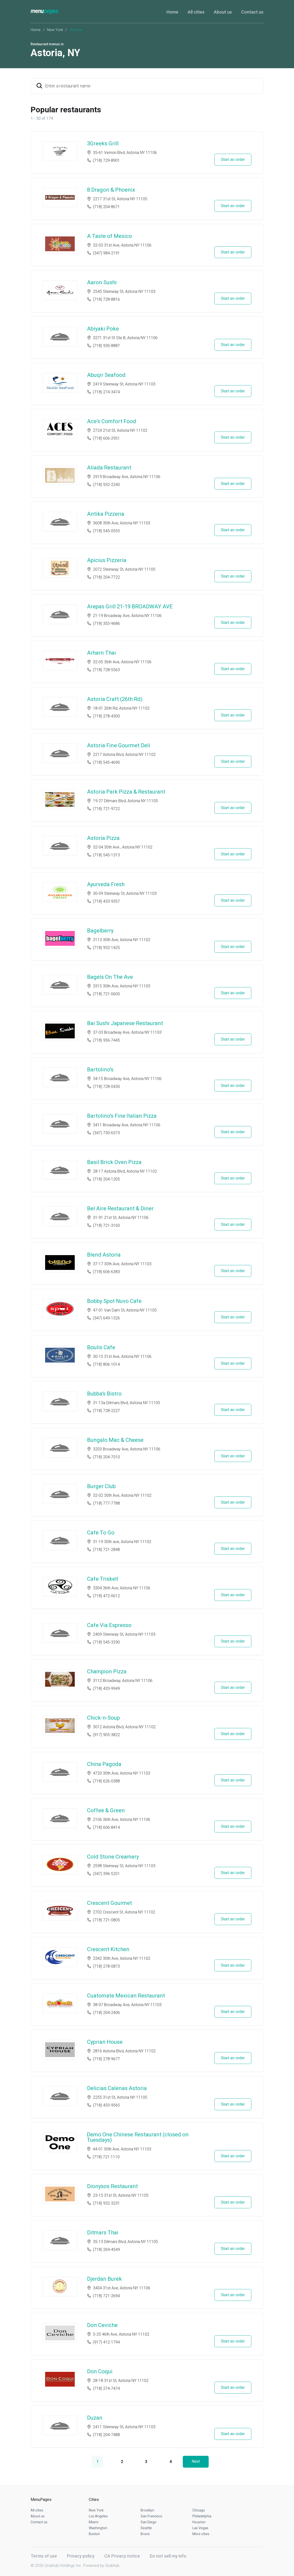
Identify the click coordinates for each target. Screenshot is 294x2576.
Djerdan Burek (104, 2279)
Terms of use (44, 2556)
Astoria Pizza (103, 838)
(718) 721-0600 (106, 994)
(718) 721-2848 (106, 1549)
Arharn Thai (101, 653)
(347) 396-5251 (106, 1873)
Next (196, 2461)
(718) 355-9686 (106, 623)
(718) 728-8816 (106, 299)
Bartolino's (100, 1069)
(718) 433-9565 (106, 2105)
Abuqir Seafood (106, 375)
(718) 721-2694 (106, 2295)
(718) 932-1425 (106, 947)
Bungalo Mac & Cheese (115, 1440)
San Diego (148, 2522)
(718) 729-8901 (106, 160)
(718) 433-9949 (106, 1688)
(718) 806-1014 (106, 1364)
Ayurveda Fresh (106, 884)
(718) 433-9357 (106, 901)
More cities (200, 2534)
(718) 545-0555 (106, 531)
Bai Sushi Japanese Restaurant (125, 1023)
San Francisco (151, 2516)
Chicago (198, 2510)
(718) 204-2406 (106, 2012)
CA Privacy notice (122, 2556)
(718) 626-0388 (106, 1781)
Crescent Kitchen (108, 1949)
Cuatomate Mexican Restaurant (126, 1996)
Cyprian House (105, 2042)
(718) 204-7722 (106, 577)
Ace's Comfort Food (111, 421)
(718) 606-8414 (106, 1827)
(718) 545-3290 (106, 1642)
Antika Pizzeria (105, 514)
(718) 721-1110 (106, 2157)
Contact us (252, 12)
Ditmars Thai (102, 2232)
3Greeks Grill (103, 143)
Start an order (233, 159)
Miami (93, 2522)
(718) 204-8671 (106, 206)
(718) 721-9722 (106, 808)
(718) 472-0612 (106, 1596)
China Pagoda (104, 1764)
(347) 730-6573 (106, 1132)
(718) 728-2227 (106, 1410)
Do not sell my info (168, 2556)
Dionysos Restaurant (112, 2186)
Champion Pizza (107, 1671)
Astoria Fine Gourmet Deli (118, 745)
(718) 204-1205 (106, 1179)
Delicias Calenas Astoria (117, 2088)
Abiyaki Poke (103, 329)
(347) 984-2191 (106, 253)
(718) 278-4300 (106, 716)
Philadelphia (201, 2516)
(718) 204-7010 (106, 1457)
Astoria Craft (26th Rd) (115, 699)
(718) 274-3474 (106, 392)
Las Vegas (200, 2528)
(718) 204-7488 (106, 2434)
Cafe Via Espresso (109, 1625)
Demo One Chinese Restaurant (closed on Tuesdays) (138, 2137)
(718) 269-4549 (106, 2249)
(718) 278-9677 (106, 2059)
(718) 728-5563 (106, 669)
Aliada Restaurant (109, 468)
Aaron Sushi (102, 282)
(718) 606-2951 (106, 438)
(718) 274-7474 (106, 2388)
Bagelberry (100, 931)
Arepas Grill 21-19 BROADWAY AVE (130, 606)
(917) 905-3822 (106, 1734)
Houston (198, 2522)
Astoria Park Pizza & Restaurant (126, 792)
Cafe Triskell (102, 1579)
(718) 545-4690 (106, 762)
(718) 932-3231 (106, 2203)
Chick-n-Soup (103, 1718)
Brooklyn (147, 2510)
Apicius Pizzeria (106, 560)
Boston (94, 2534)
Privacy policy (80, 2556)
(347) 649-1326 (106, 1318)
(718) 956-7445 (106, 1040)
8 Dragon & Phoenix (111, 190)
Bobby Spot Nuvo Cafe (114, 1301)
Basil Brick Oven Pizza (114, 1162)
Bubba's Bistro (104, 1394)
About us (223, 12)
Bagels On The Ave (110, 977)
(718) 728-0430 (106, 1086)
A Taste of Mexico (109, 236)
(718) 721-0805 (106, 1920)
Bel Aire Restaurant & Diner (120, 1208)
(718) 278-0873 (106, 1966)
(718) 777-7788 (106, 1503)
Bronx (145, 2534)
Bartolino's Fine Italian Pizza (122, 1116)
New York (55, 30)
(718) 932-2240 (106, 484)
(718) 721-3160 (106, 1225)
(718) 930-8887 (106, 345)
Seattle (146, 2528)
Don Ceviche (102, 2325)
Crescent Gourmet (109, 1903)
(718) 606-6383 (106, 1271)
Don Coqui (99, 2371)
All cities (196, 12)
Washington (98, 2528)
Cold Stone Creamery (113, 1857)
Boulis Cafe (101, 1347)
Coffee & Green (106, 1810)
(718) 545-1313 (106, 855)
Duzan (94, 2418)
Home (172, 12)
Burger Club (101, 1486)
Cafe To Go (100, 1532)
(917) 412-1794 (106, 2342)
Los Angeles (98, 2516)
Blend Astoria (104, 1255)
